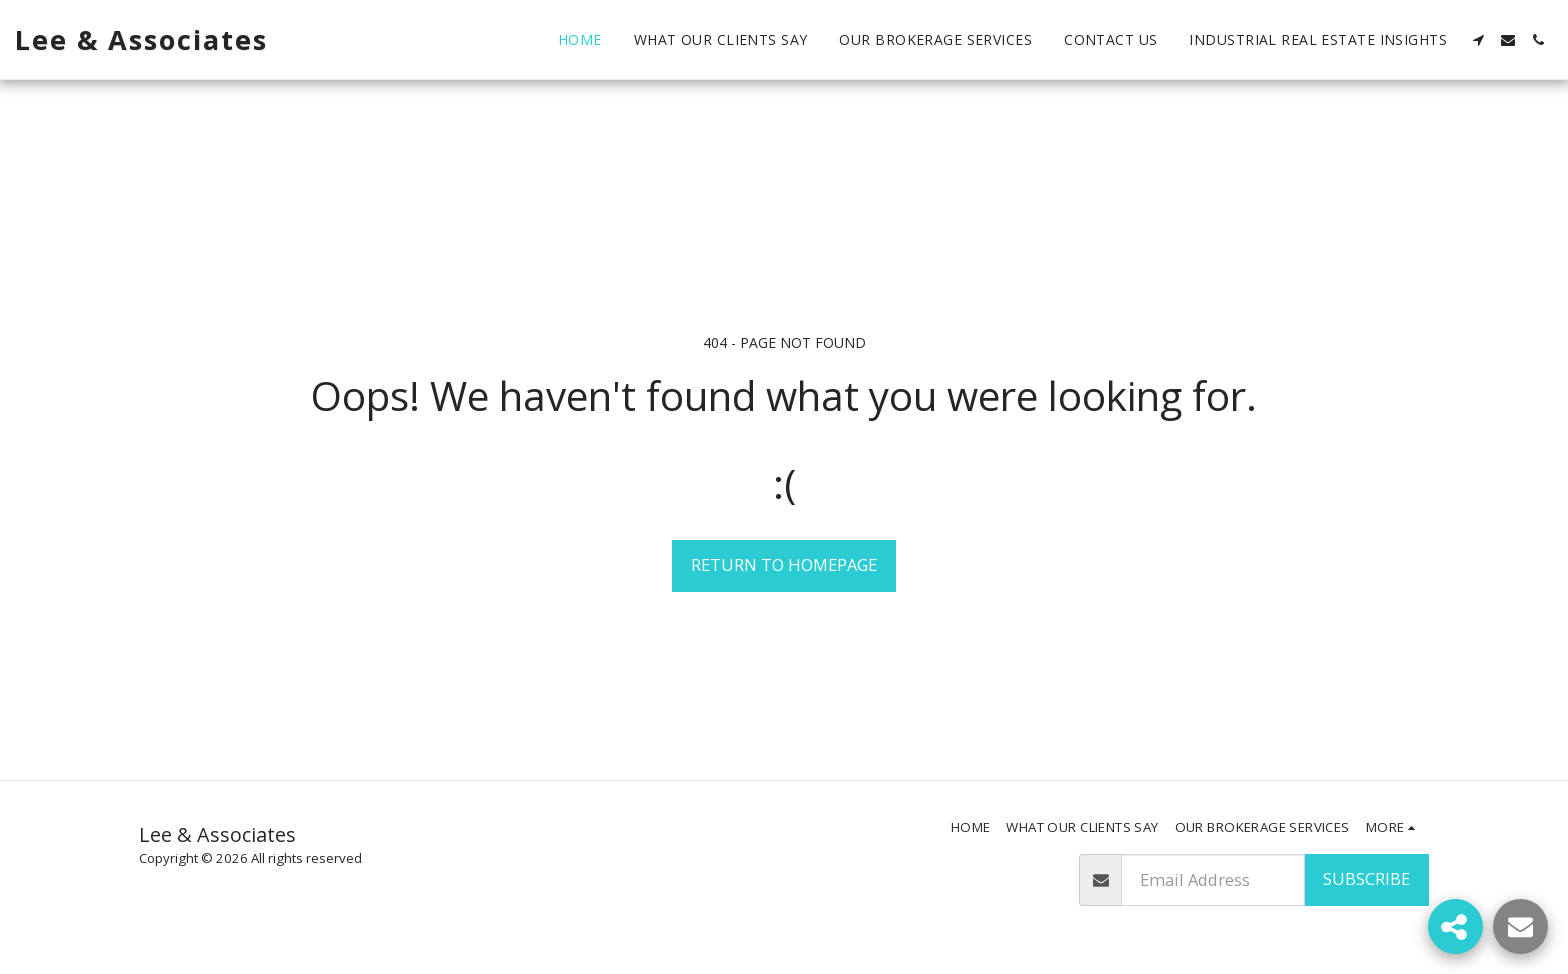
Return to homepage (784, 564)
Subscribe (1366, 878)
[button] (1478, 40)
